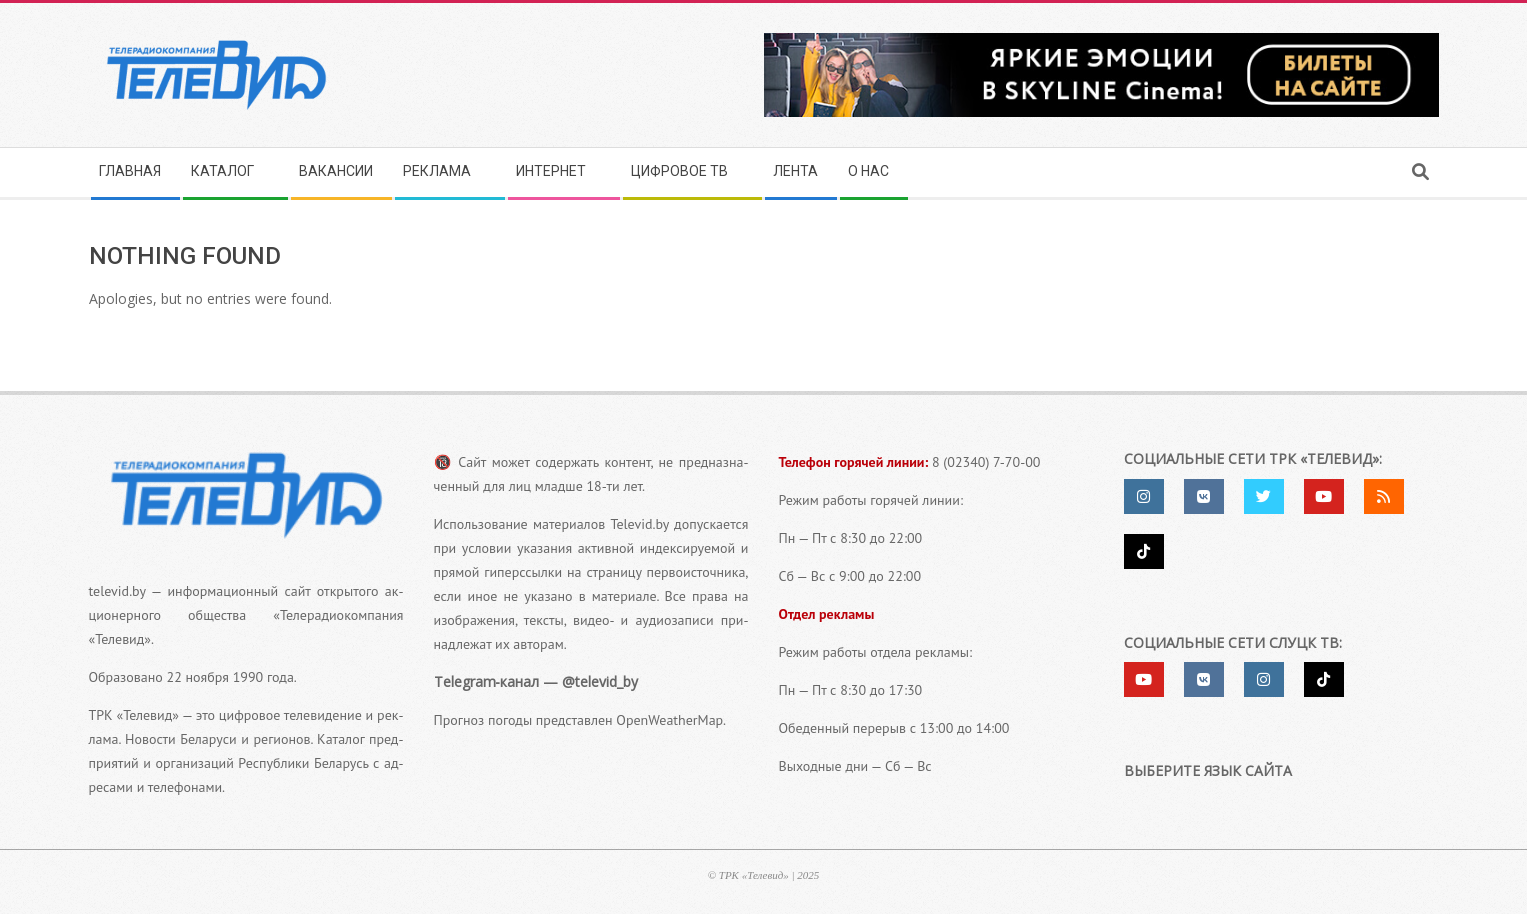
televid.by (117, 591)
